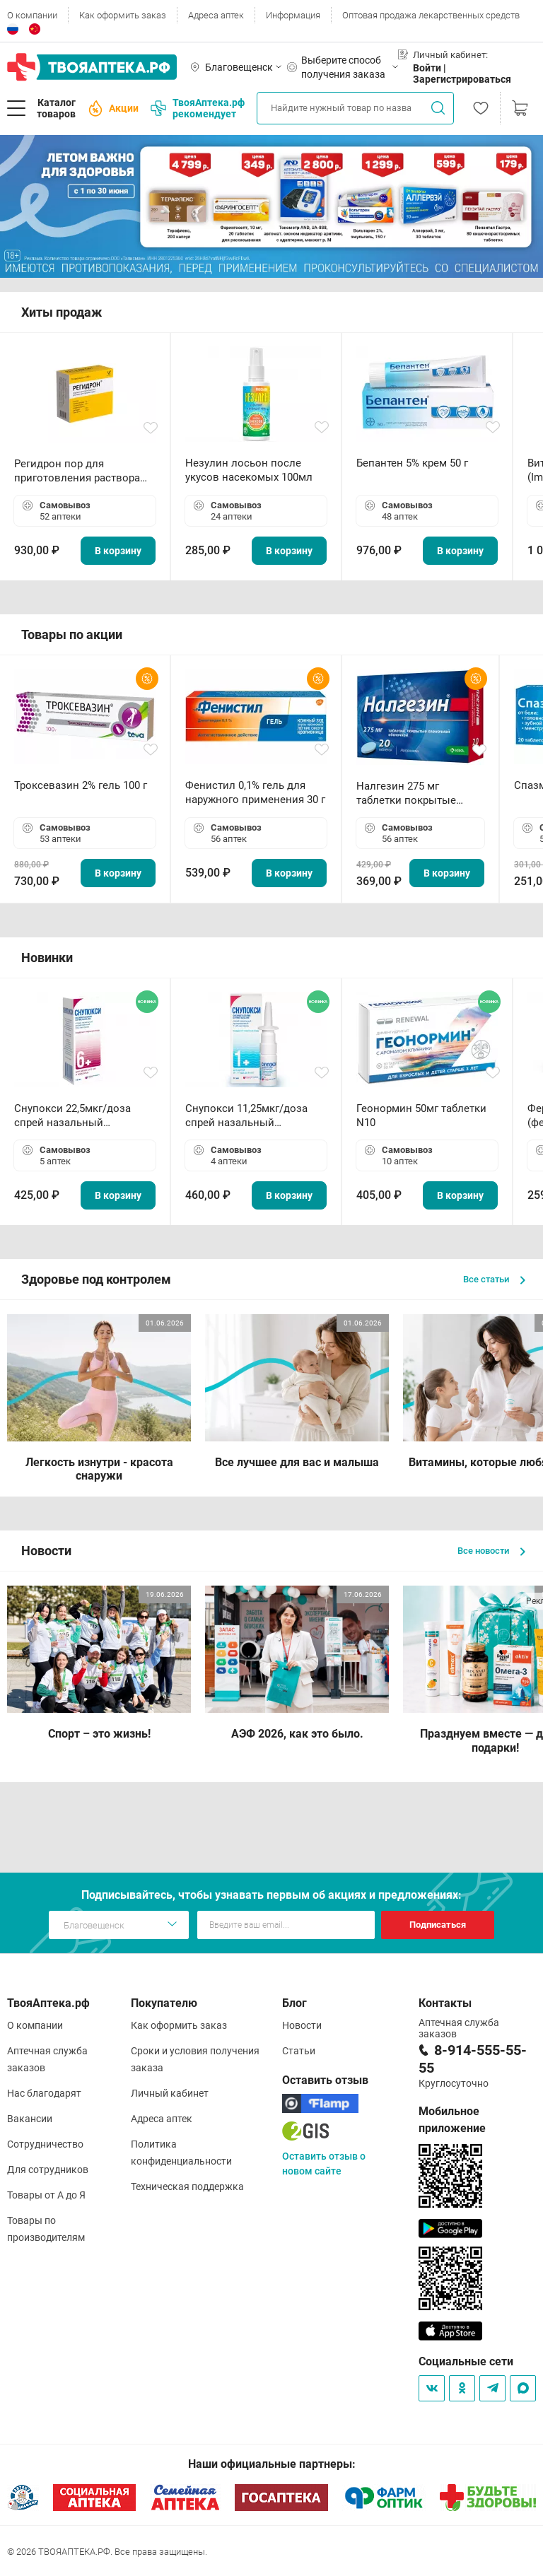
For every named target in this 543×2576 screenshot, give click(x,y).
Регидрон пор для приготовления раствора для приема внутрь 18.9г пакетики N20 (77, 471)
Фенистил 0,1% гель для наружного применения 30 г (255, 792)
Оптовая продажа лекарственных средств (431, 15)
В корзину (118, 550)
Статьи (298, 2050)
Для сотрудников (47, 2169)
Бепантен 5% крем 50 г (412, 463)
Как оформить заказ (122, 15)
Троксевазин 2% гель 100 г (80, 785)
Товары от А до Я (46, 2195)
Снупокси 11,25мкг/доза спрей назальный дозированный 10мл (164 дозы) (249, 1116)
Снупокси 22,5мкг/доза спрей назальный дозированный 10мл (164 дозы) (78, 1116)
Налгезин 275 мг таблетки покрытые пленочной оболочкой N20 (413, 793)
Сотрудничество (45, 2144)
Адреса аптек (216, 15)
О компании (32, 15)
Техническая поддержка (187, 2186)
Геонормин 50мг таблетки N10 (421, 1115)
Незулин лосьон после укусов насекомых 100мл (249, 470)
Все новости (491, 1550)
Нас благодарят (44, 2093)
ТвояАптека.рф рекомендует (198, 108)
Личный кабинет (170, 2093)
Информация (293, 15)
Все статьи (494, 1279)
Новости (302, 2025)
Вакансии (29, 2118)
